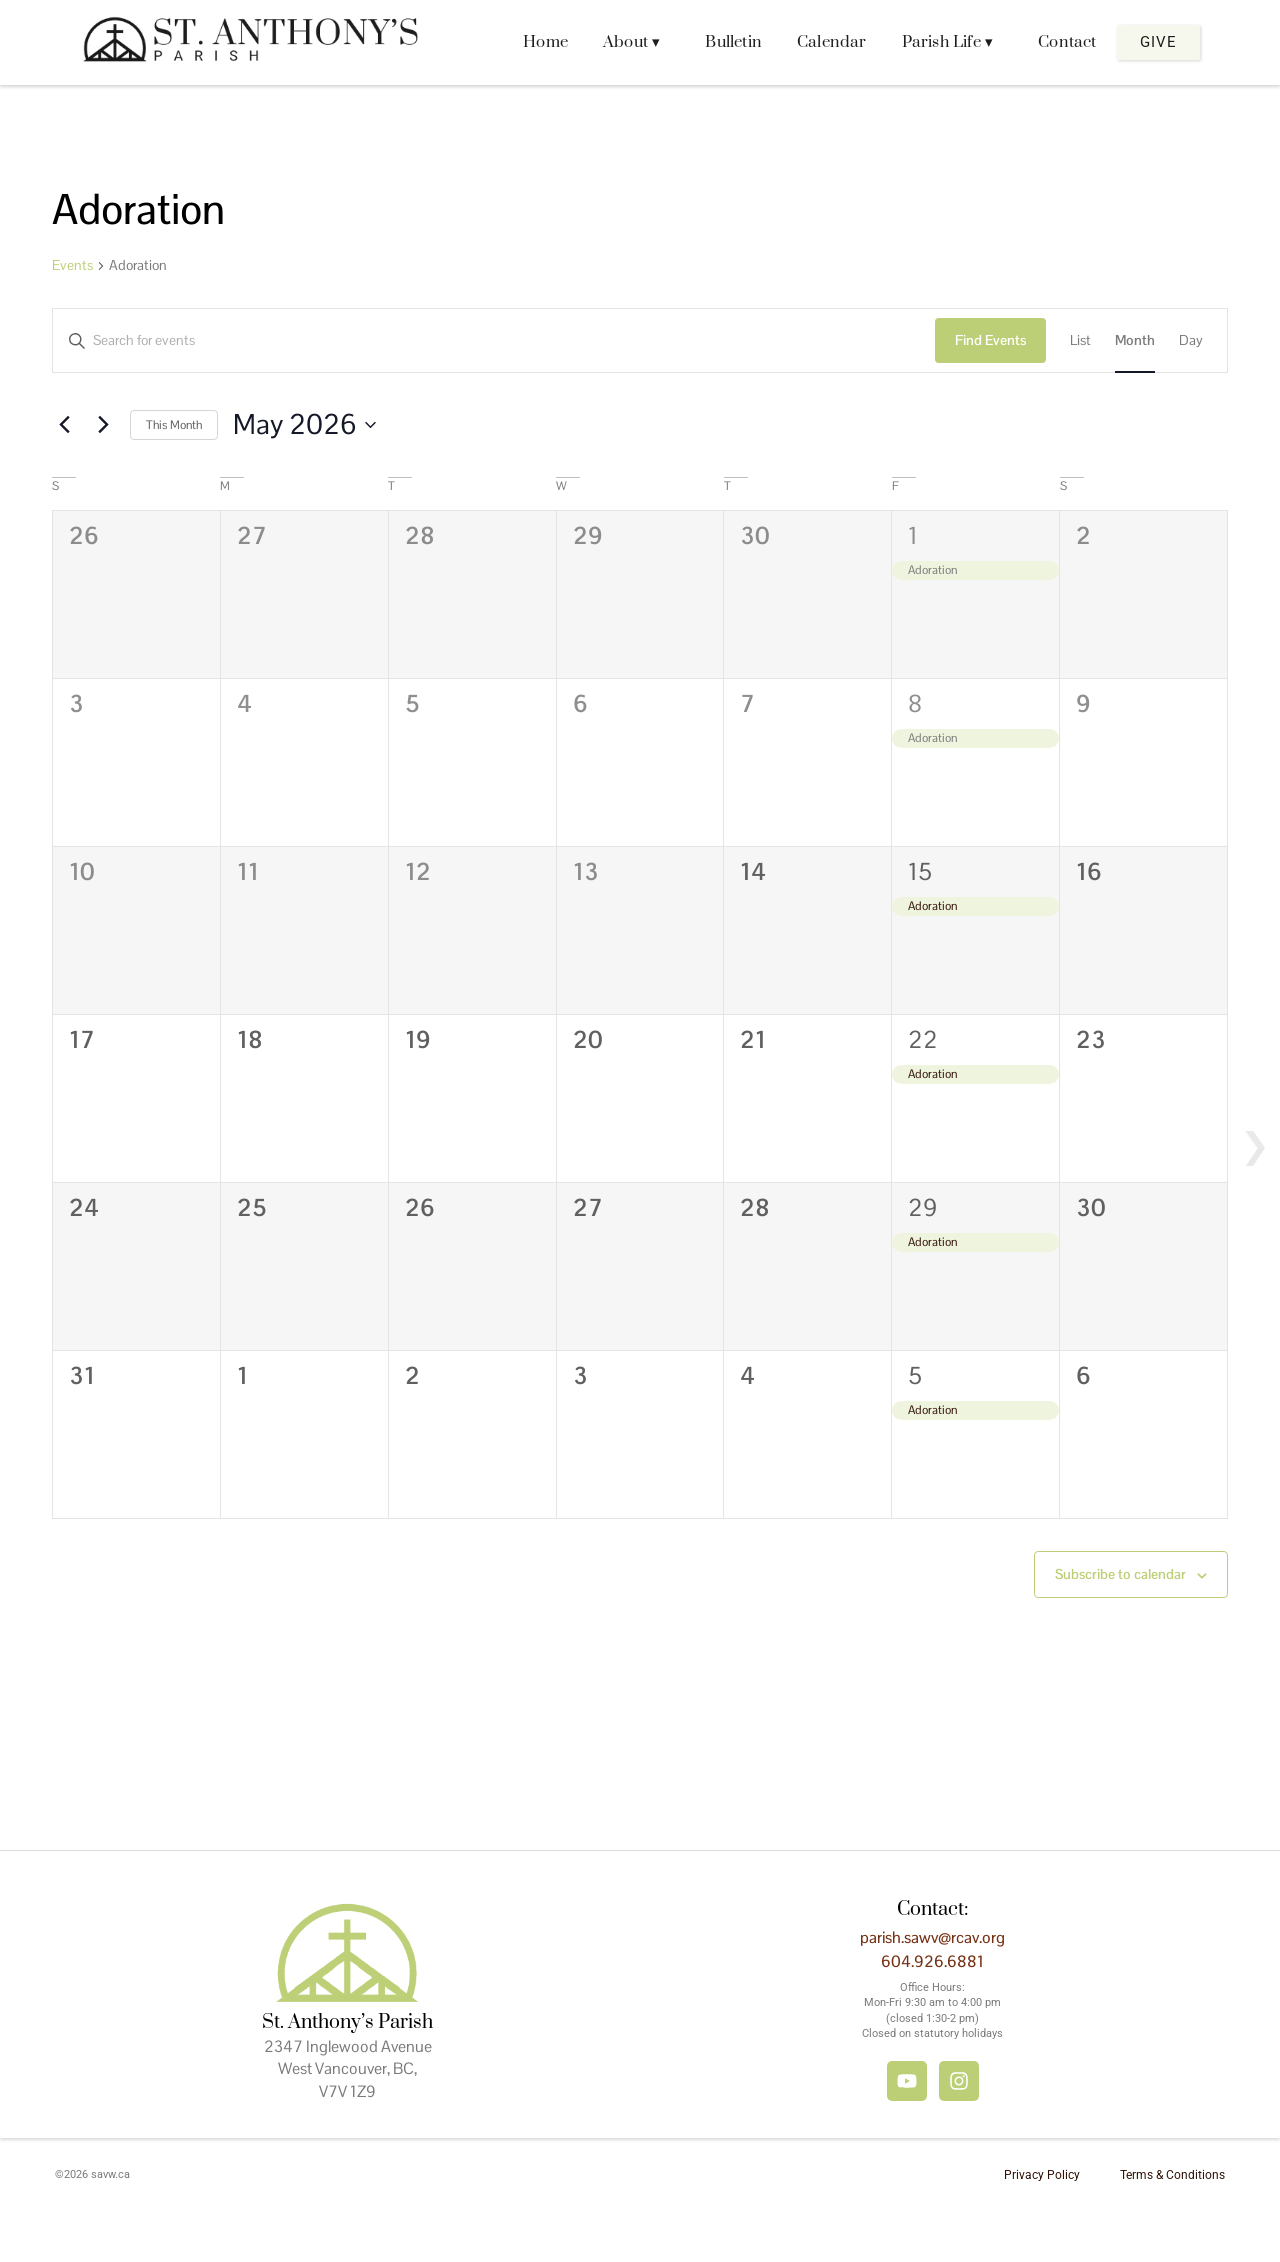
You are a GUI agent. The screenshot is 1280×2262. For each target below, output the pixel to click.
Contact (1067, 42)
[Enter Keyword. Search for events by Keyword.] (494, 340)
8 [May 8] (915, 703)
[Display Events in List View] (1080, 340)
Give (1158, 42)
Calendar (832, 42)
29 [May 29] (922, 1207)
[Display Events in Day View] (1191, 340)
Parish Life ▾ (948, 42)
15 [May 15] (920, 871)
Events (72, 265)
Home (545, 42)
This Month (174, 425)
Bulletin (733, 42)
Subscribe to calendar (1120, 1574)
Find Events (990, 340)
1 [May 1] (913, 535)
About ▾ (631, 42)
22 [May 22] (923, 1039)
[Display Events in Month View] (1135, 340)
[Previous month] (64, 425)
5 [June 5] (915, 1375)
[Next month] (103, 425)
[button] (636, 42)
